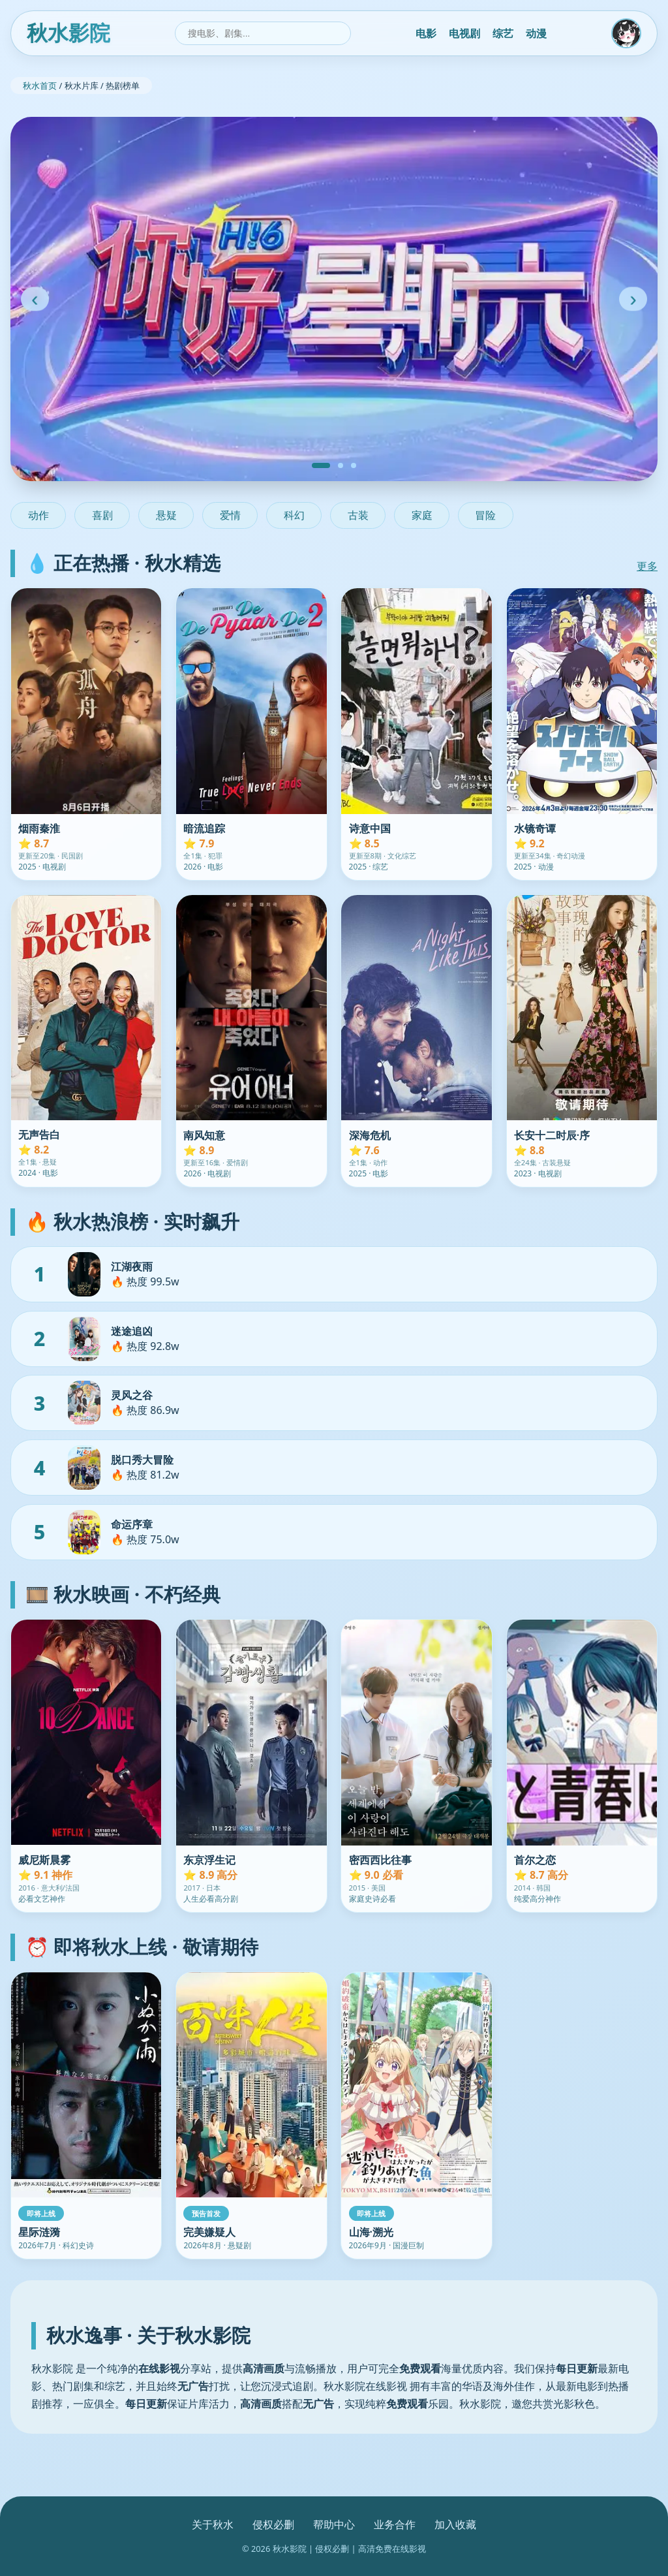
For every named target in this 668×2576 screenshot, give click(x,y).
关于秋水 (213, 2524)
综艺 (503, 33)
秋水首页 (40, 85)
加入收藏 (455, 2524)
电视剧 (464, 33)
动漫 (536, 33)
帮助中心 (334, 2524)
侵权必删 (273, 2524)
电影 (426, 33)
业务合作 (395, 2524)
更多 (647, 566)
